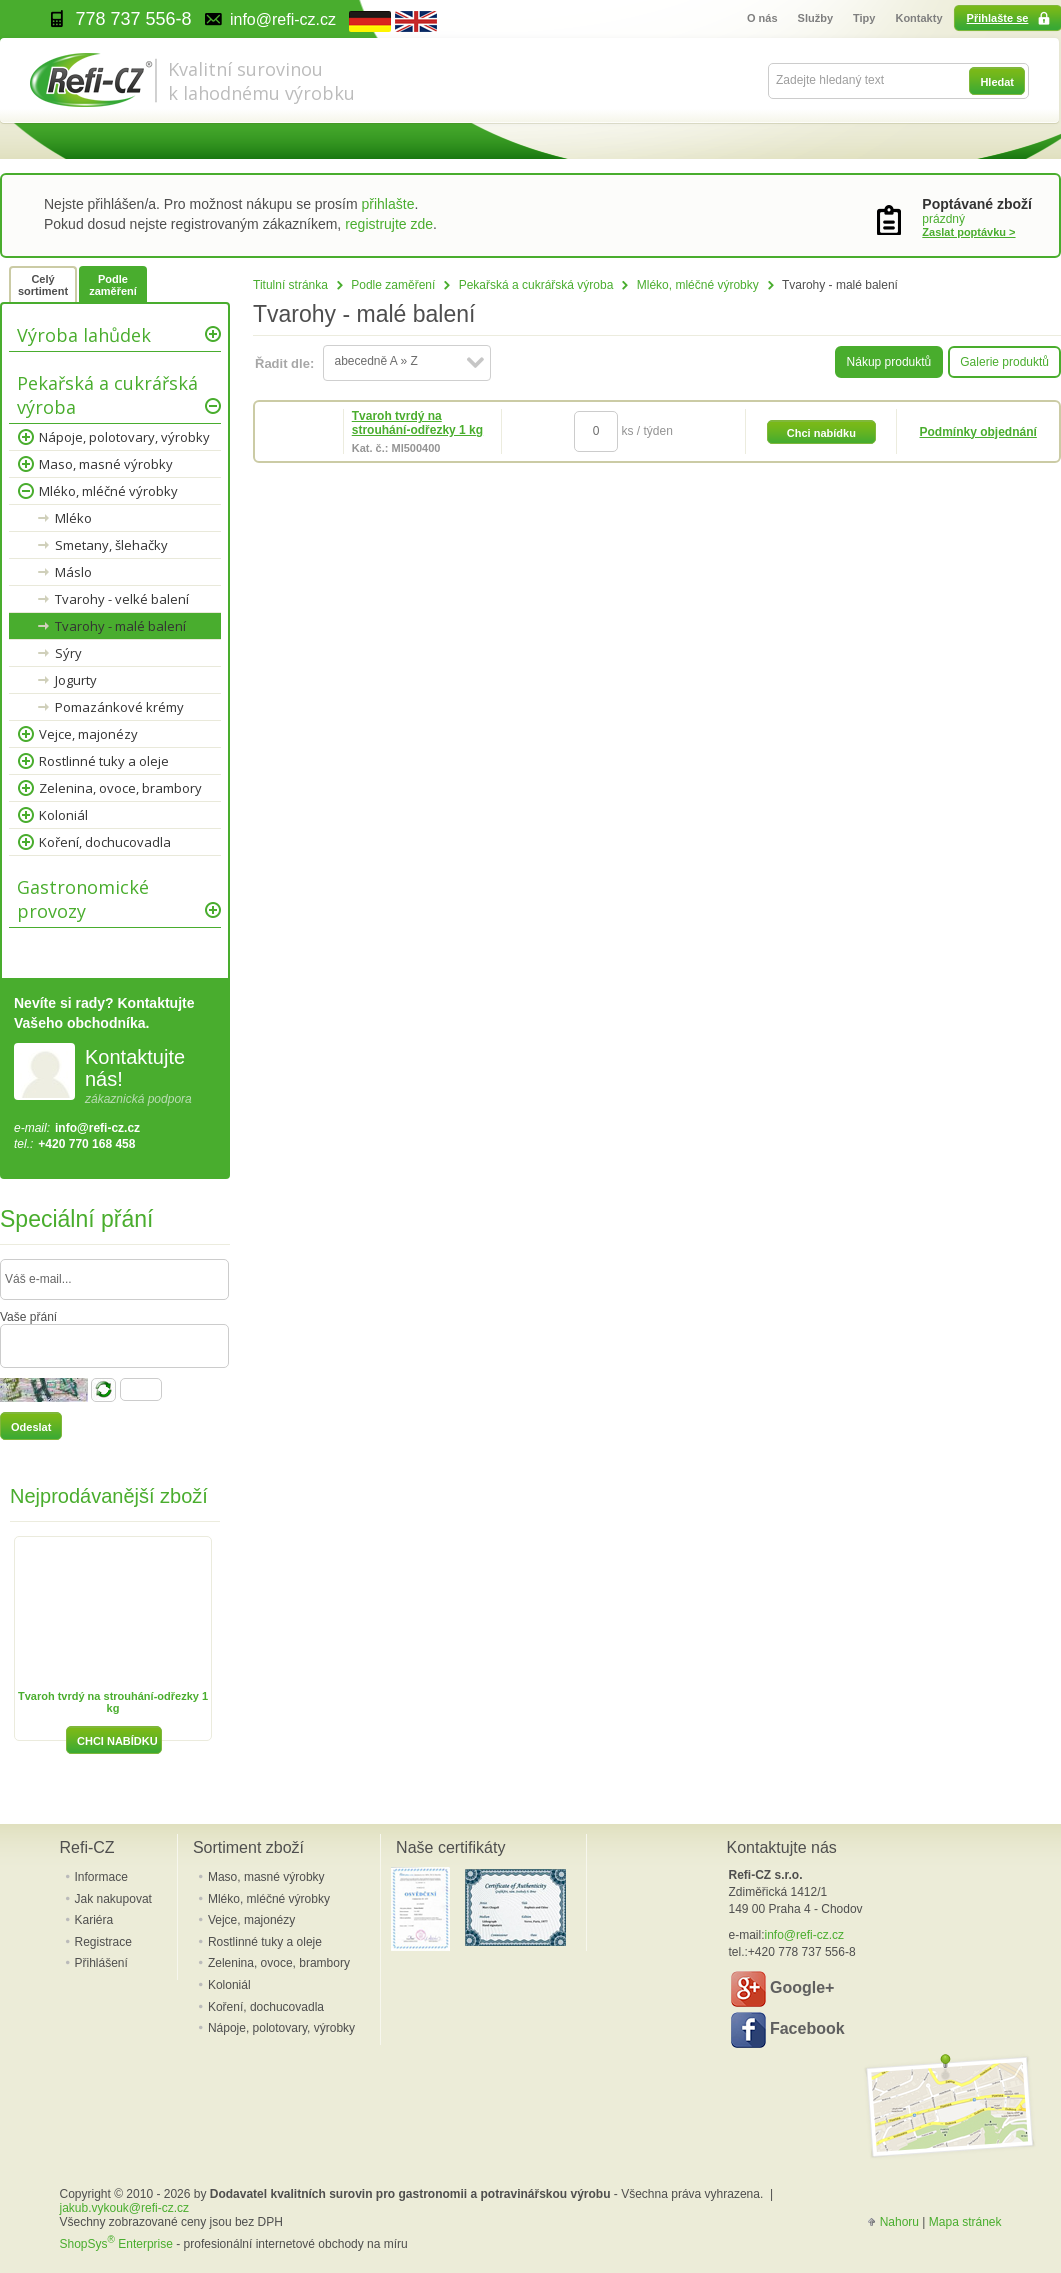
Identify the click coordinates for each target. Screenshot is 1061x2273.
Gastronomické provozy (83, 899)
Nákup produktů (889, 362)
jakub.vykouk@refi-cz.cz (125, 2208)
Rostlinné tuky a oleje (104, 761)
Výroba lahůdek (84, 335)
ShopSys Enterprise (116, 2244)
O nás (762, 18)
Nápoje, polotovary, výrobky (124, 437)
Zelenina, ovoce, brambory (120, 788)
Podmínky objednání (978, 432)
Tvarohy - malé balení (120, 626)
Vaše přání (28, 1317)
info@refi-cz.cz (97, 1128)
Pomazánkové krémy (119, 707)
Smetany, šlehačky (111, 545)
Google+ (783, 1989)
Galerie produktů (1004, 362)
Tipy (864, 18)
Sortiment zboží (248, 1847)
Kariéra (94, 1920)
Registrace (103, 1942)
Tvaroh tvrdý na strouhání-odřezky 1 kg (417, 423)
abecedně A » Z (375, 361)
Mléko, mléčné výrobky (698, 285)
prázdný (943, 219)
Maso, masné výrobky (106, 464)
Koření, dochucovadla (105, 842)
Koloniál (63, 815)
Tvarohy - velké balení (122, 599)
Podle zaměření (393, 285)
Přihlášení (101, 1963)
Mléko (73, 518)
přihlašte (388, 204)
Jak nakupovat (113, 1899)
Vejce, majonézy (88, 734)
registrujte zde (389, 224)
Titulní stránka (290, 285)
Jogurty (76, 680)
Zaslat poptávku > (968, 232)
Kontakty (918, 18)
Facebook (788, 2030)
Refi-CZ (87, 1847)
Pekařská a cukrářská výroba (536, 285)
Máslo (73, 572)
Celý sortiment (43, 285)
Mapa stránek (965, 2222)
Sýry (68, 653)
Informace (101, 1877)
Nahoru (899, 2222)
